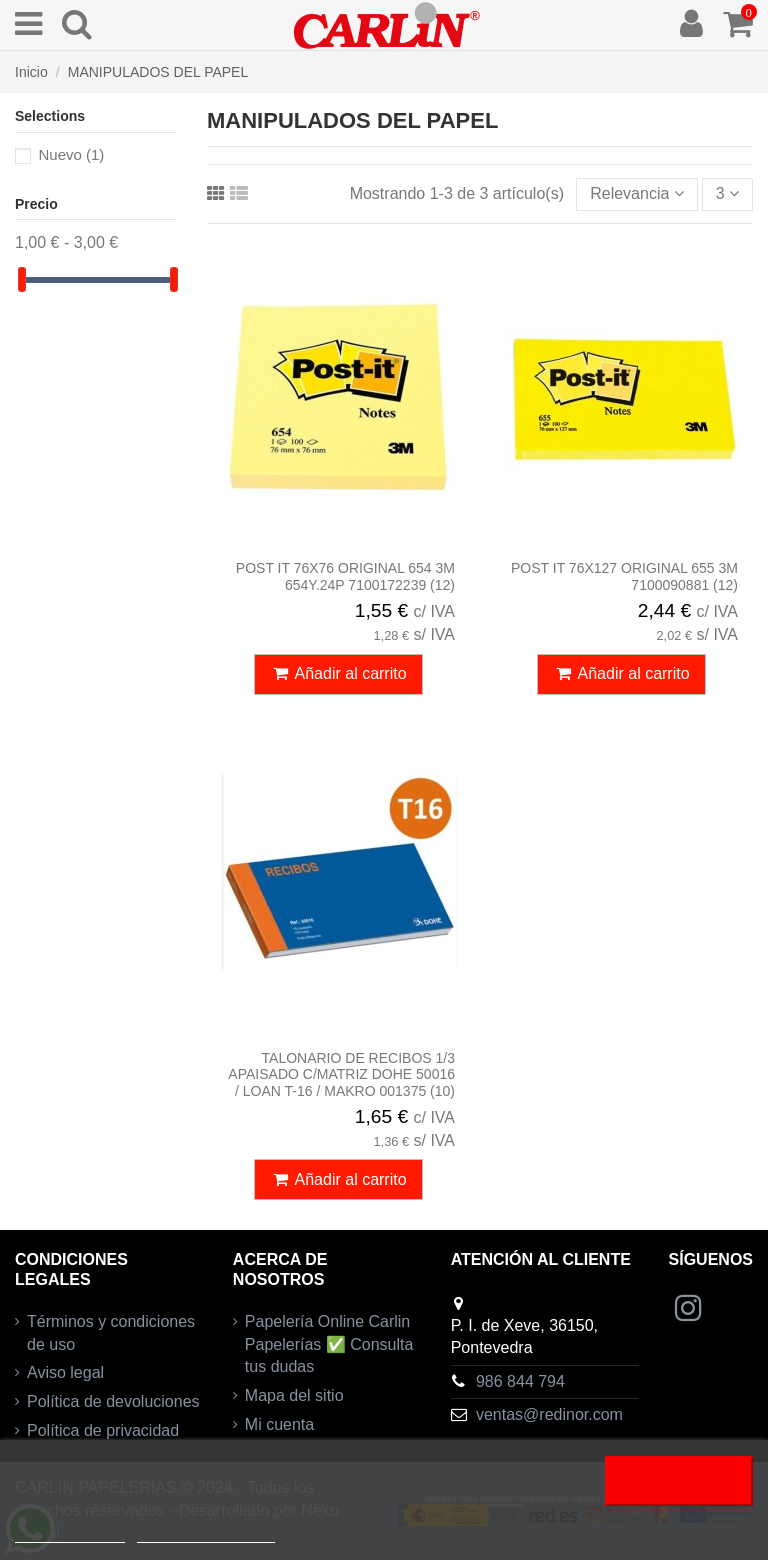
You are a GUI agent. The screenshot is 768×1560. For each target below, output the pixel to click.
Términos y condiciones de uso (111, 1332)
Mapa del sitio (294, 1395)
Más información (70, 1533)
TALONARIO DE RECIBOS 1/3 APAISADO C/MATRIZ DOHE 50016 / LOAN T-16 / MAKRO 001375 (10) (341, 1075)
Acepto (679, 1481)
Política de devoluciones (113, 1401)
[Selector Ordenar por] (636, 194)
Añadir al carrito (338, 673)
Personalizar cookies (206, 1533)
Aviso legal (65, 1372)
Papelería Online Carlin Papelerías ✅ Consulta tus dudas (329, 1344)
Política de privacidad (103, 1430)
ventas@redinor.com (549, 1414)
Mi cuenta (279, 1424)
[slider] (22, 279)
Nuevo (71, 154)
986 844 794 (520, 1381)
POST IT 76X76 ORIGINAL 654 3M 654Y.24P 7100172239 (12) (345, 576)
